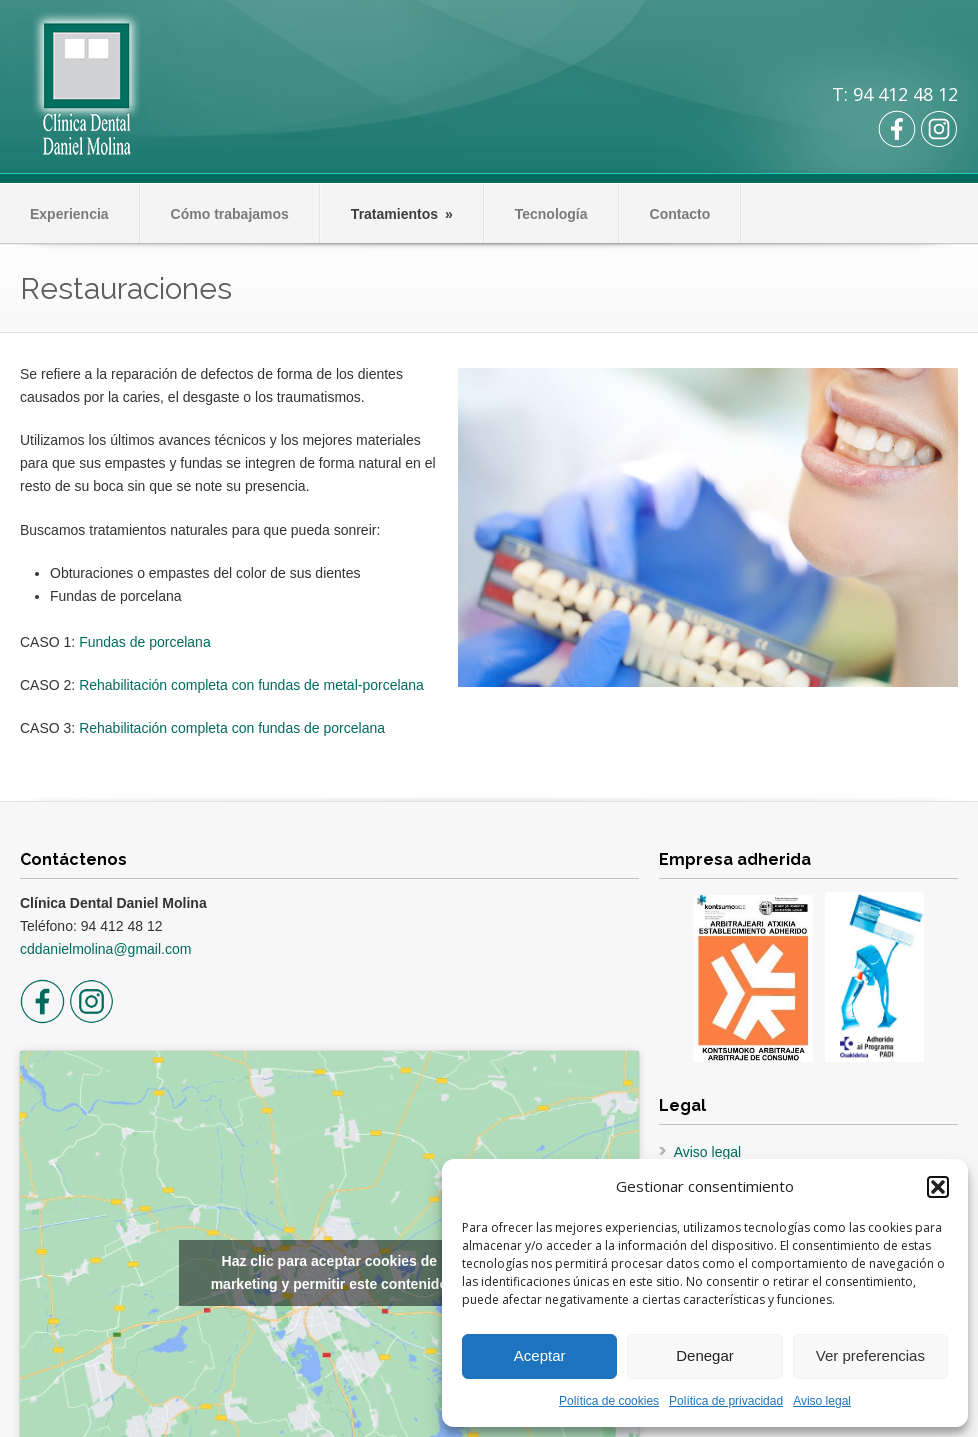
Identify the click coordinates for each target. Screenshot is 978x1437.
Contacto (680, 214)
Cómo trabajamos (230, 214)
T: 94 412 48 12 (895, 94)
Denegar (705, 1355)
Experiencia (69, 214)
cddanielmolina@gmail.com (105, 949)
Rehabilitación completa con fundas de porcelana (232, 728)
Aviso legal (822, 1401)
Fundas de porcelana (145, 642)
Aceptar (540, 1355)
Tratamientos (402, 214)
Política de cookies (609, 1401)
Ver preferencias (870, 1355)
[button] (938, 1187)
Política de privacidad (726, 1401)
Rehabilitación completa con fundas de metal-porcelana (251, 685)
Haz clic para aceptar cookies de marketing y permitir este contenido (329, 1272)
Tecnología (551, 214)
